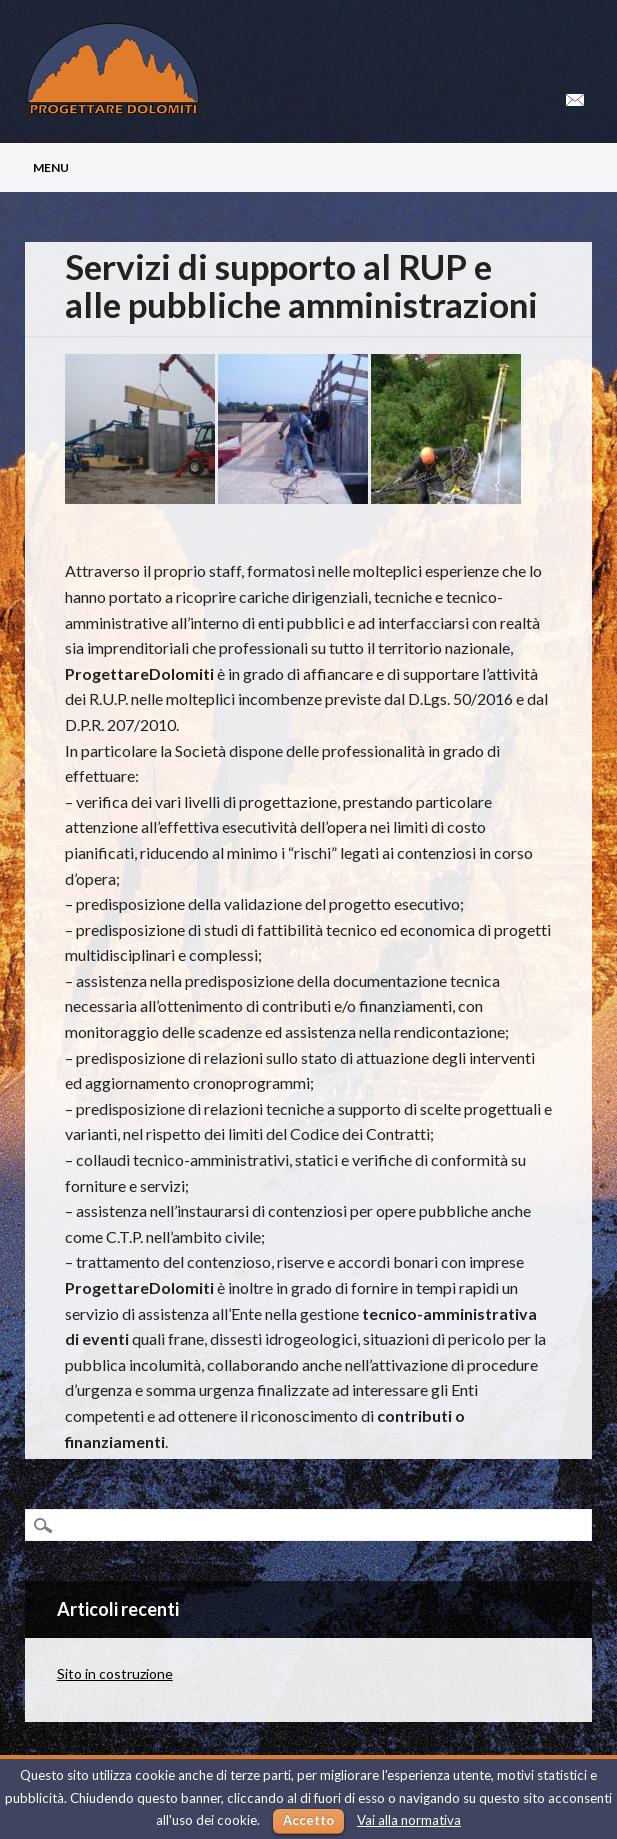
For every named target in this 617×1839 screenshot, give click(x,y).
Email (575, 100)
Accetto (308, 1820)
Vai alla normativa (409, 1820)
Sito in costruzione (115, 1673)
